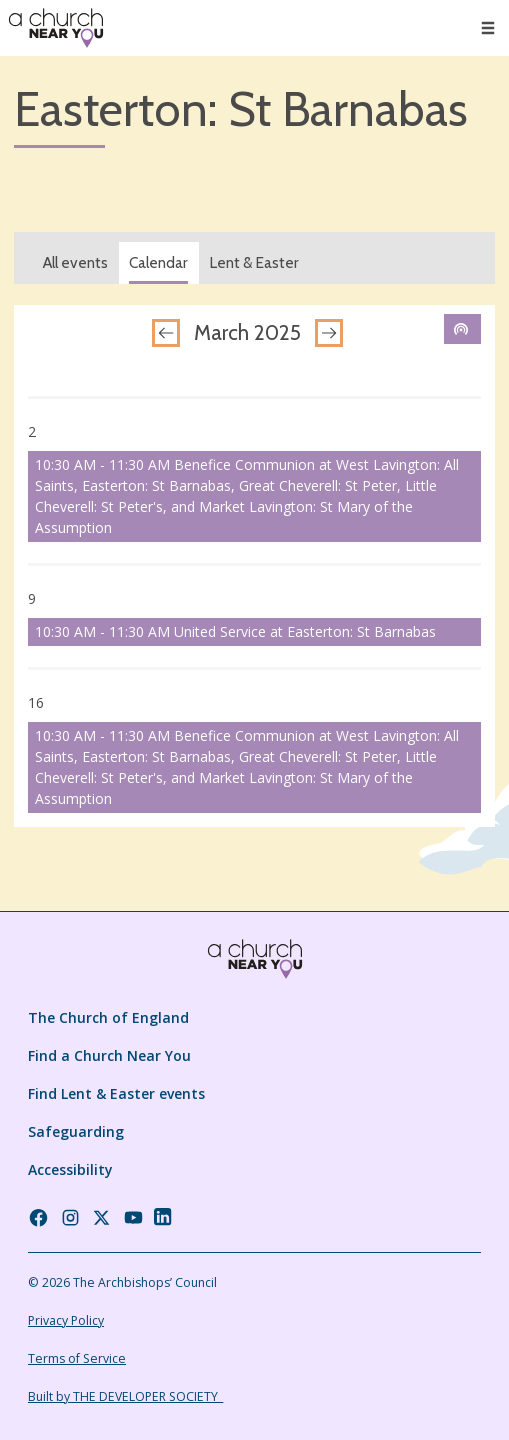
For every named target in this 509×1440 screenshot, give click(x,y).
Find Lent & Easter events (116, 1093)
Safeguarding (76, 1131)
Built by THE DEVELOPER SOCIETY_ (125, 1396)
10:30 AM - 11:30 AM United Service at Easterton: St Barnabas (235, 631)
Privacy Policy (66, 1320)
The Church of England (108, 1017)
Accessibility (70, 1169)
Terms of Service (77, 1358)
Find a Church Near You (109, 1055)
